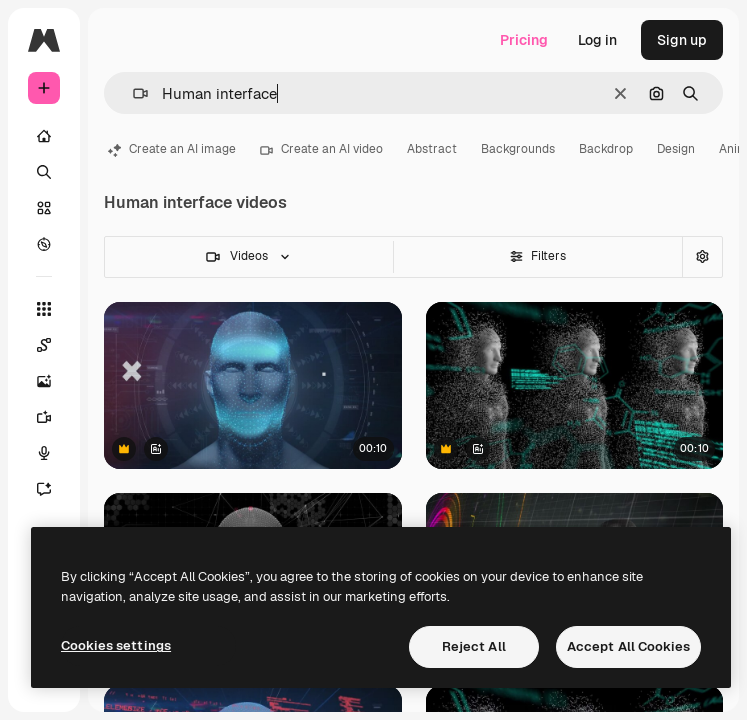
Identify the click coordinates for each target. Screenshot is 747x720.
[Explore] (44, 244)
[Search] (44, 172)
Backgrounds (518, 149)
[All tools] (44, 309)
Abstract (432, 149)
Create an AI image (172, 149)
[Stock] (44, 208)
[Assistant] (54, 489)
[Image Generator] (54, 381)
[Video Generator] (54, 417)
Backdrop (606, 149)
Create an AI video (321, 149)
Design (676, 149)
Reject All (474, 646)
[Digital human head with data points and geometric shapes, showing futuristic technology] (253, 385)
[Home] (44, 136)
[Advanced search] (702, 257)
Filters (538, 256)
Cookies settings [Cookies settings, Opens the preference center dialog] (116, 645)
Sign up (682, 40)
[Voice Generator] (54, 453)
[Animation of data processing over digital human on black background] (575, 385)
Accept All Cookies (628, 646)
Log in (597, 40)
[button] (132, 93)
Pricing (524, 40)
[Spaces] (54, 345)
